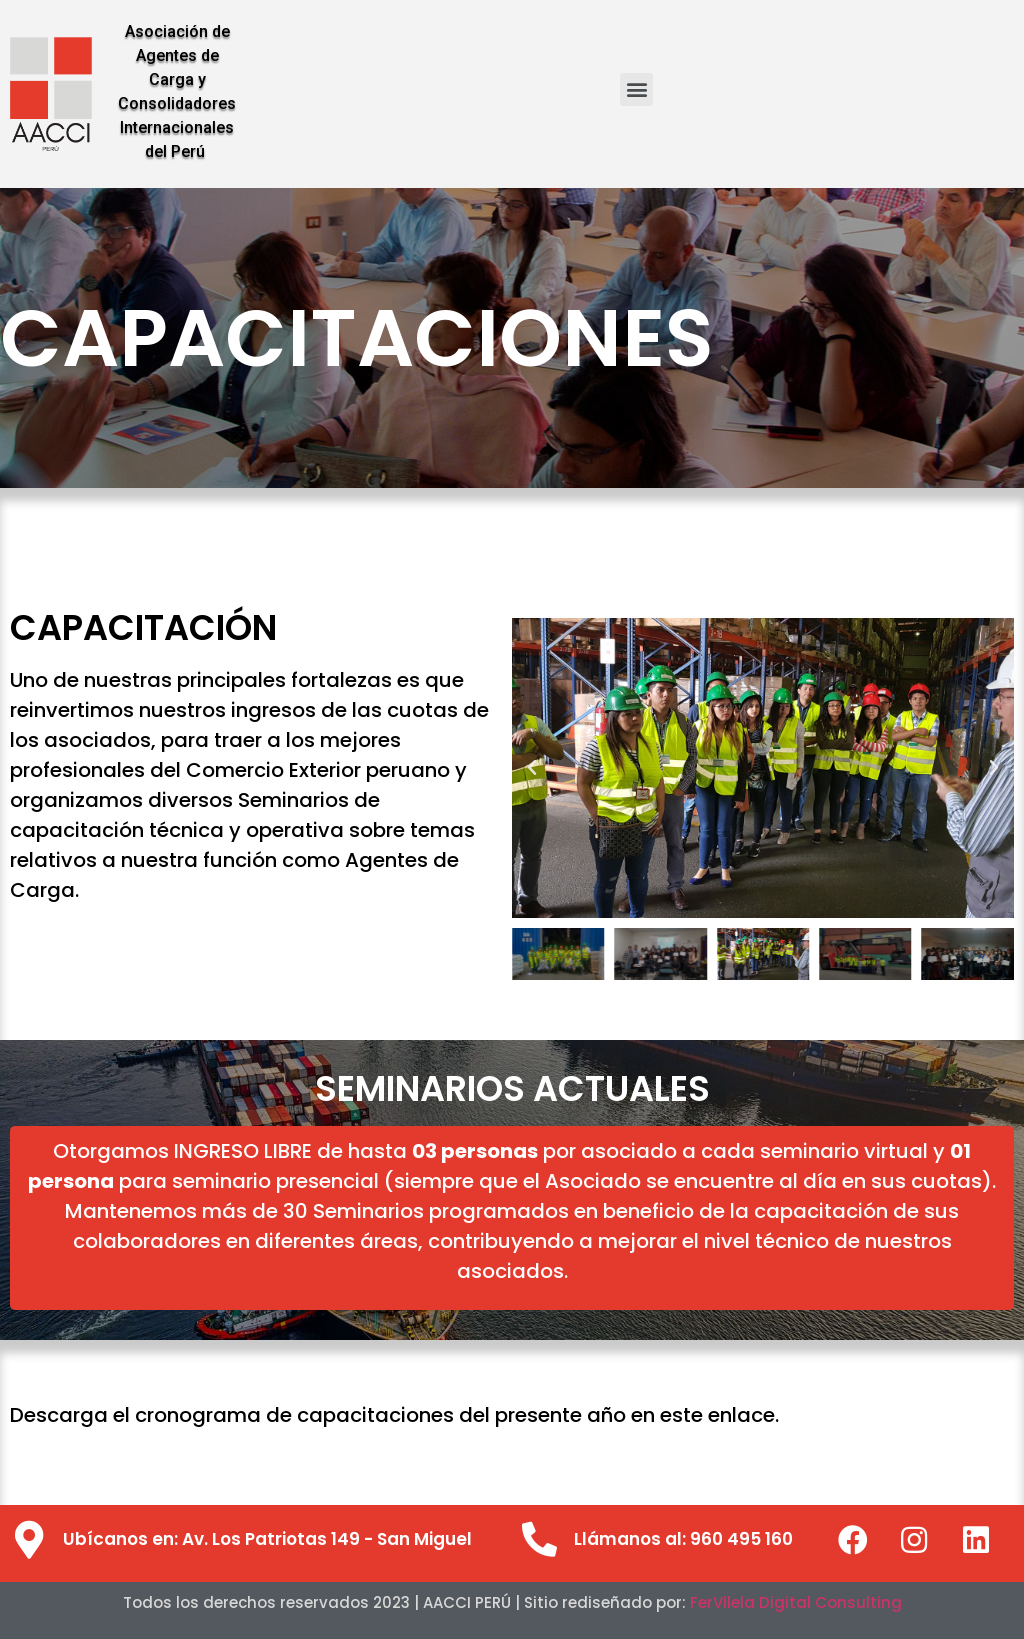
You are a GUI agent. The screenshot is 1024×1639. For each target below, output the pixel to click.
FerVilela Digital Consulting (796, 1602)
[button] (636, 89)
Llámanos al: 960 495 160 (683, 1539)
